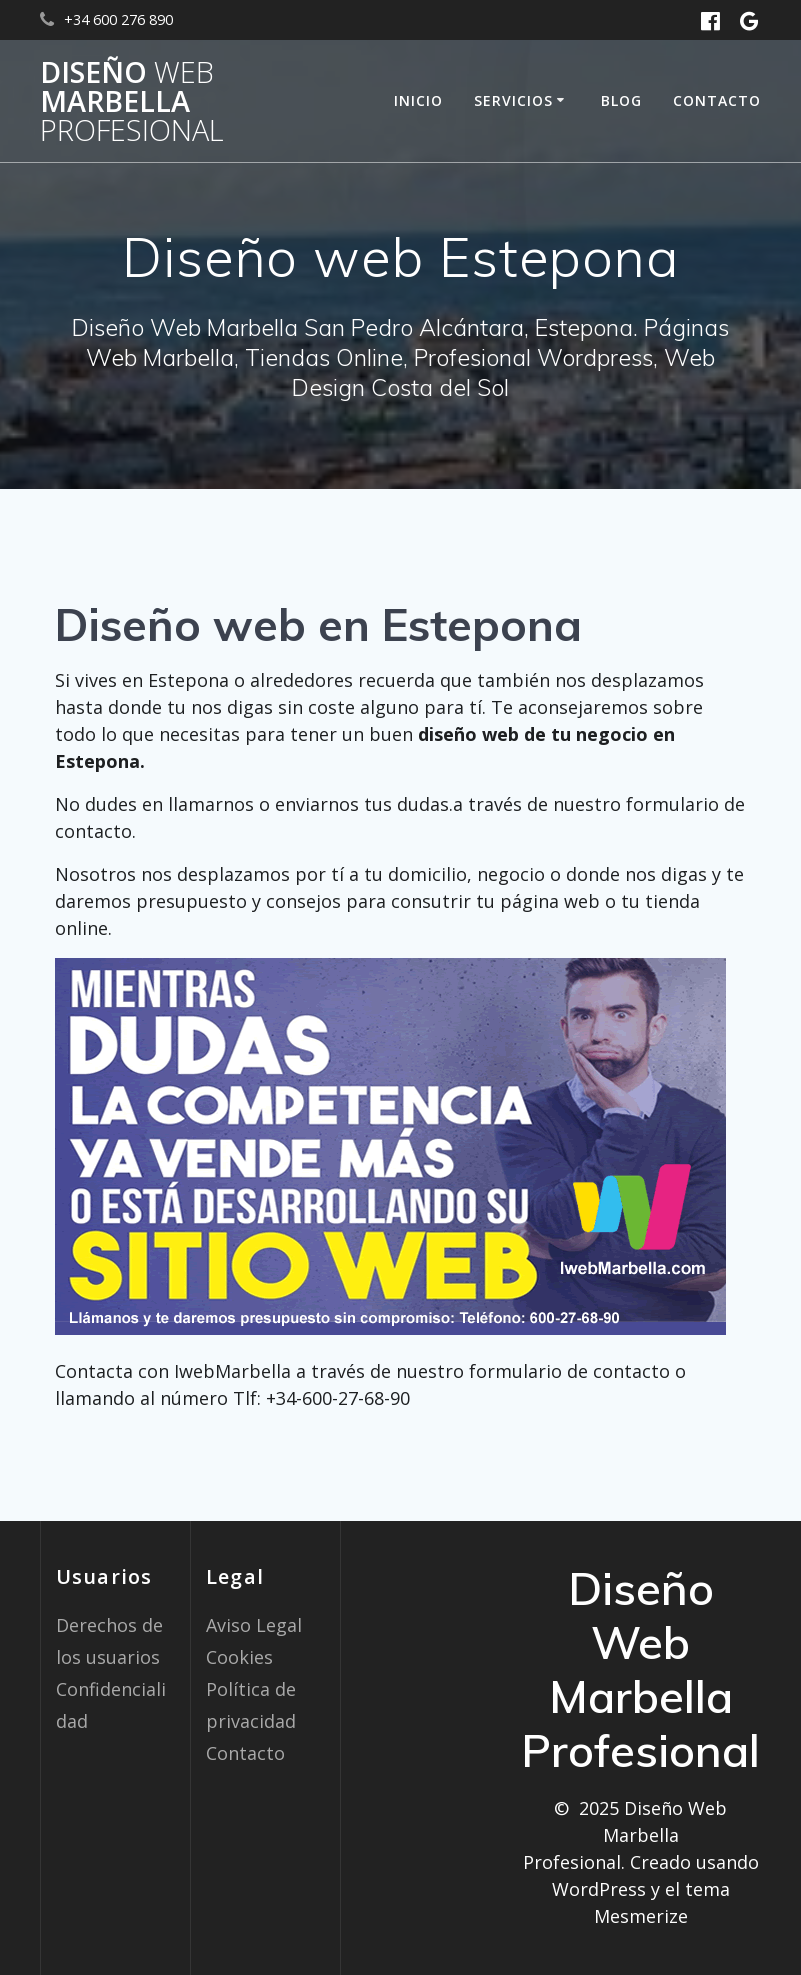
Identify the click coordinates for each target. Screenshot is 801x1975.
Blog (621, 100)
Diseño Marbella (132, 101)
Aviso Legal (254, 1625)
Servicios (513, 100)
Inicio (418, 100)
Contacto (717, 100)
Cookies (239, 1657)
